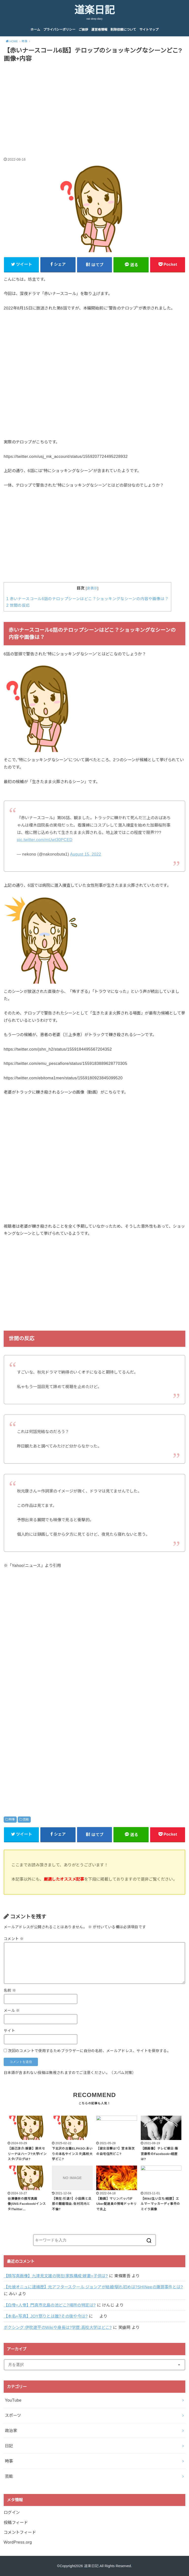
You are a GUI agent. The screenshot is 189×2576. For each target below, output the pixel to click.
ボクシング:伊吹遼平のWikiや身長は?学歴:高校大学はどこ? (58, 2327)
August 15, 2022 (85, 854)
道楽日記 (94, 10)
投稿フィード (16, 2522)
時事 (12, 1819)
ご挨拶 (83, 29)
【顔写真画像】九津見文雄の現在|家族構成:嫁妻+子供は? (56, 2276)
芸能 (26, 1819)
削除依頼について (123, 29)
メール (12, 2011)
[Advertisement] (94, 104)
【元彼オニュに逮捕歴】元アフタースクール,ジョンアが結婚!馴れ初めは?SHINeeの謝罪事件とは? (93, 2287)
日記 (9, 2446)
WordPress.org (18, 2542)
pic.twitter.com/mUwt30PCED (45, 839)
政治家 (11, 2430)
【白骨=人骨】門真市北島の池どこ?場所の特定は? (50, 2305)
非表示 (92, 588)
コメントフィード (20, 2532)
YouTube (13, 2400)
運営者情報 (99, 29)
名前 (10, 1990)
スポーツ (13, 2415)
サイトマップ (148, 29)
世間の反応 (18, 605)
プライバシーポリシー (59, 29)
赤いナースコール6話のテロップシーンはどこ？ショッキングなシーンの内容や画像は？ (87, 599)
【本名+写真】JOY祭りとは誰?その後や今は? (46, 2316)
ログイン (12, 2512)
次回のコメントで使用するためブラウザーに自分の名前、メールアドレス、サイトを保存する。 (89, 2051)
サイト (9, 2031)
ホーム (35, 29)
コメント (14, 1939)
